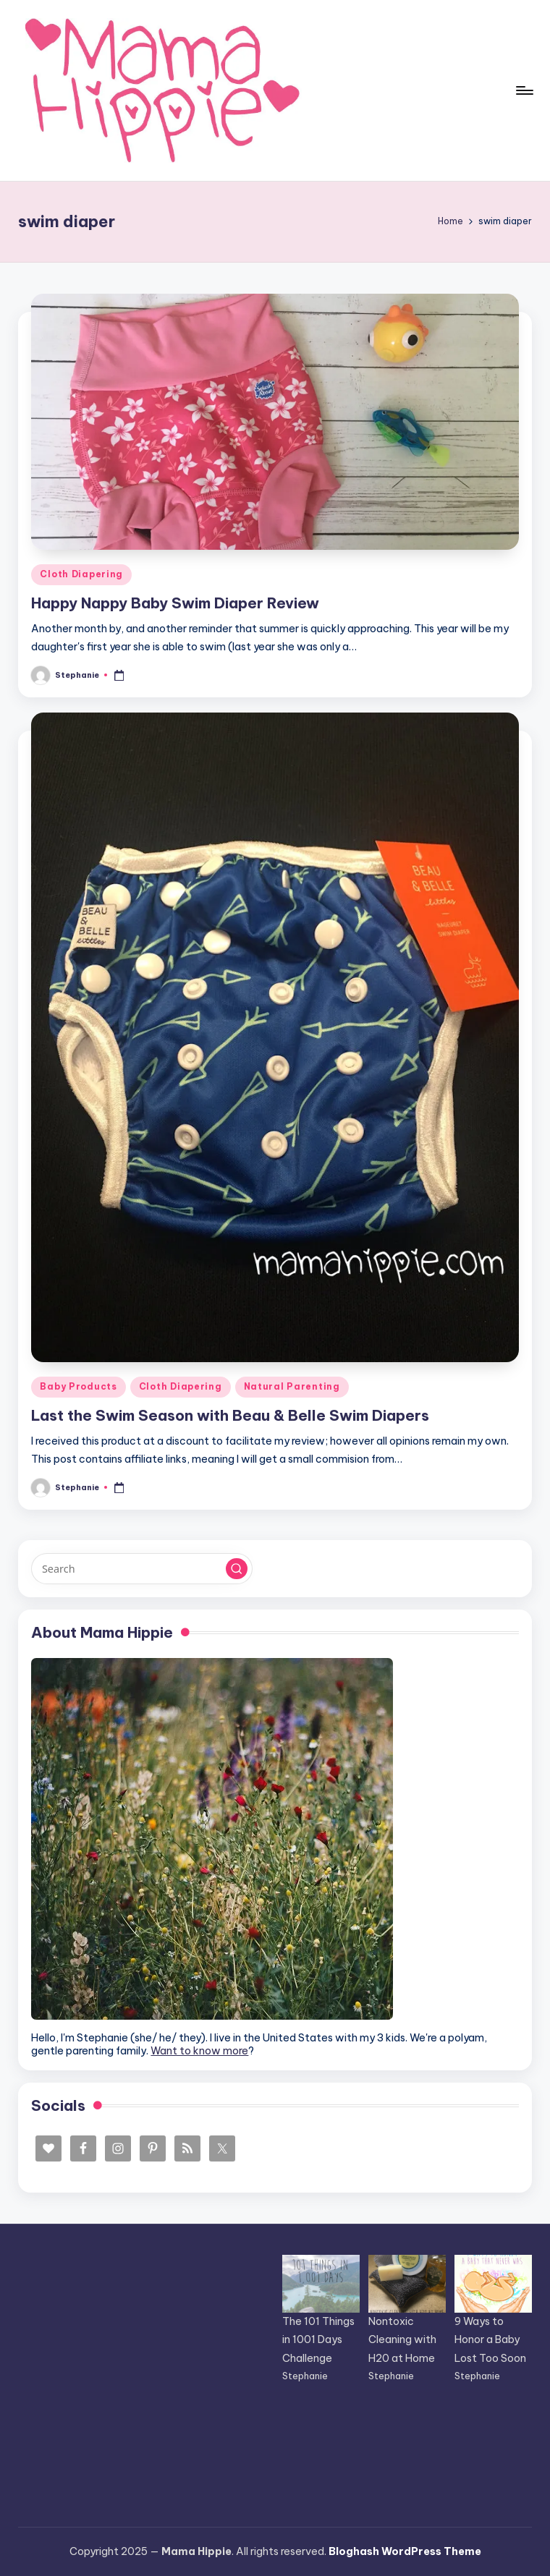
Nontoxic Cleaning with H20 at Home (402, 2339)
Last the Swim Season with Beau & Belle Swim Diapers (230, 1415)
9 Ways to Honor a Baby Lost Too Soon (490, 2339)
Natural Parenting (292, 1386)
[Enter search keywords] (141, 1568)
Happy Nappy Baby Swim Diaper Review (175, 603)
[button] (237, 1569)
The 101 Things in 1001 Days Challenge (318, 2339)
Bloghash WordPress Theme (405, 2551)
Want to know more (199, 2050)
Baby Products (78, 1386)
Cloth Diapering (81, 574)
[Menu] (523, 90)
